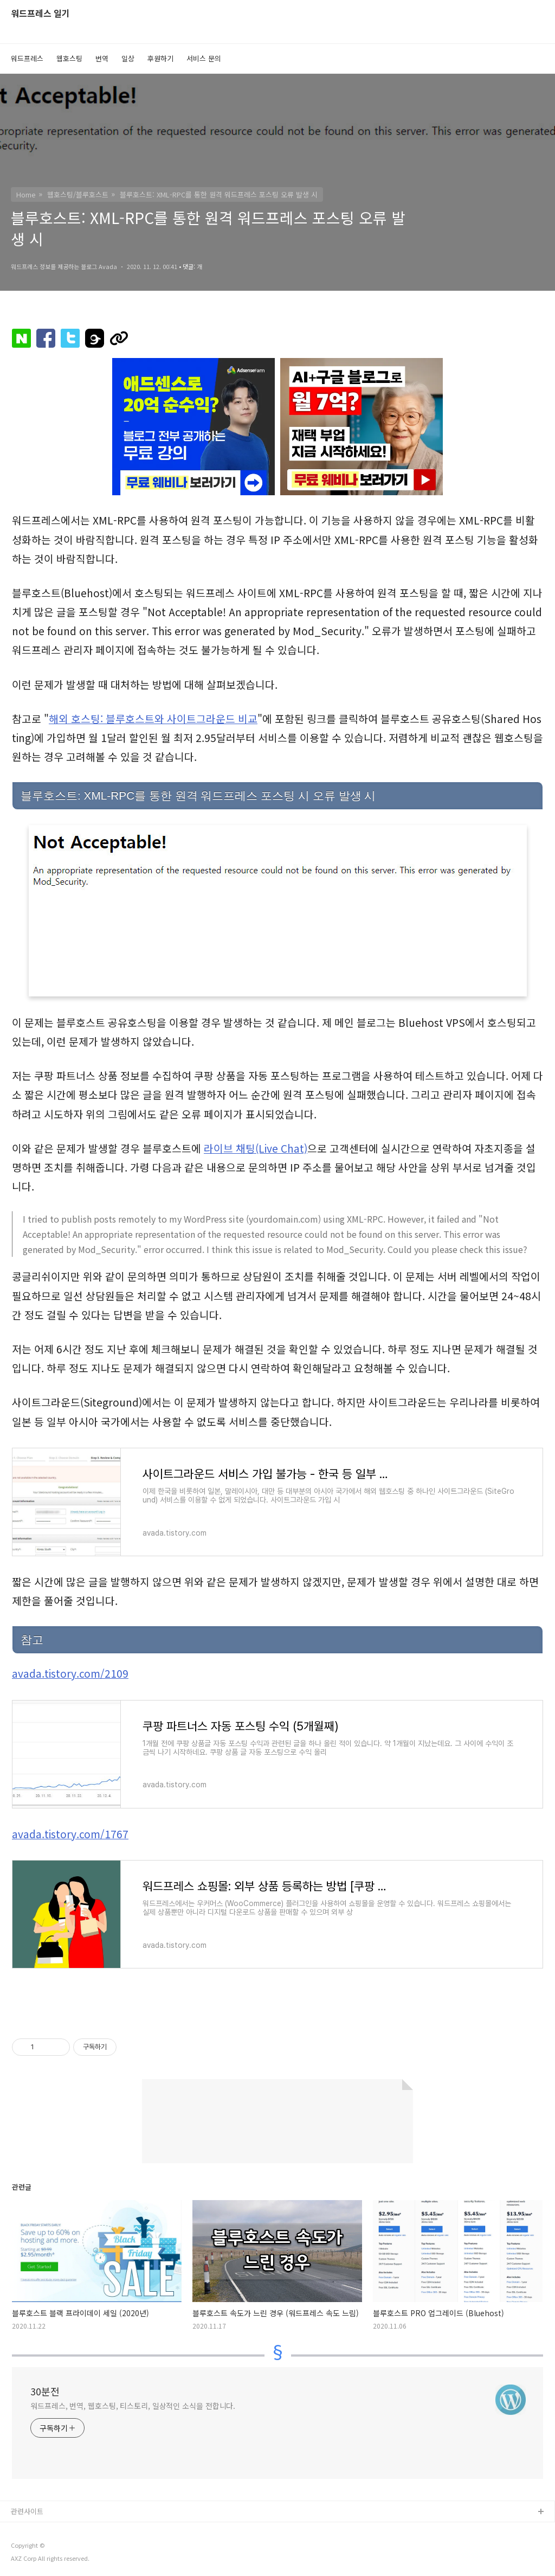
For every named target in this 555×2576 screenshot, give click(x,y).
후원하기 (160, 58)
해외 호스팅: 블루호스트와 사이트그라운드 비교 (153, 718)
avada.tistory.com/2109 (70, 1673)
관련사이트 (27, 2511)
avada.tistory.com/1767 (70, 1834)
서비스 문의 (203, 58)
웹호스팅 (69, 58)
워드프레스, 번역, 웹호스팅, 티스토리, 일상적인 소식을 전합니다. (132, 2405)
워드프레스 (27, 58)
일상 (127, 58)
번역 (101, 58)
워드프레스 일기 (40, 14)
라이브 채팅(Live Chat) (255, 1148)
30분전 (45, 2391)
